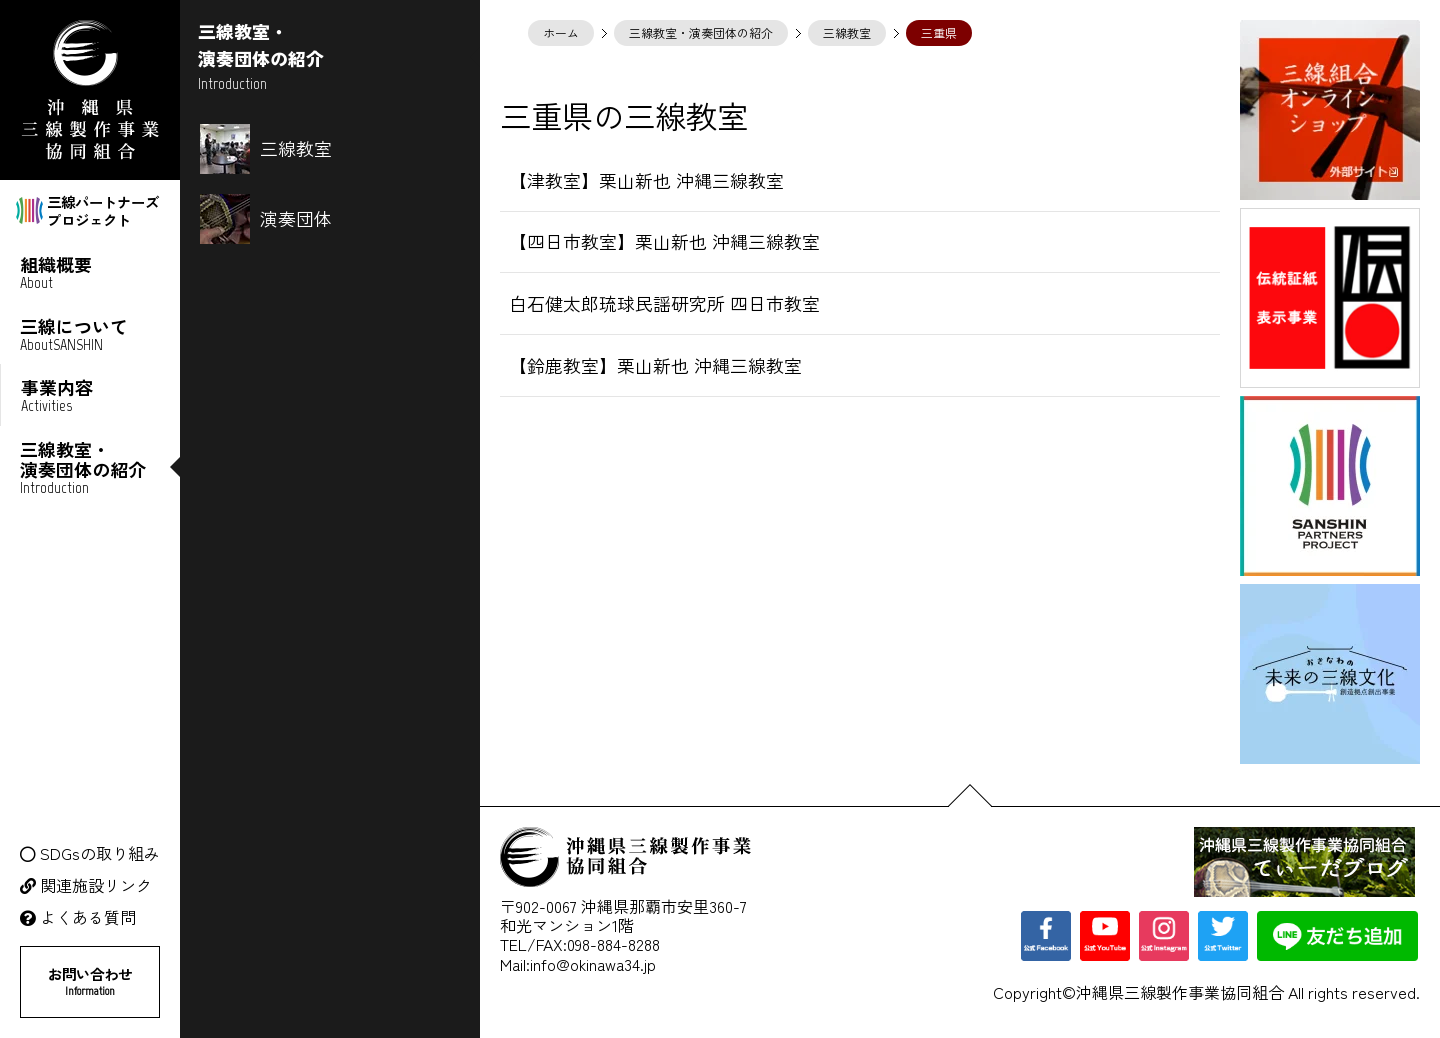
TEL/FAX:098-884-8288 (580, 944)
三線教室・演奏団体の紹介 (701, 32)
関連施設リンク (96, 885)
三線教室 (847, 32)
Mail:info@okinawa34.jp (578, 964)
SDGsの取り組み (100, 853)
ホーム (561, 32)
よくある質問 (88, 917)
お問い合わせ (90, 980)
